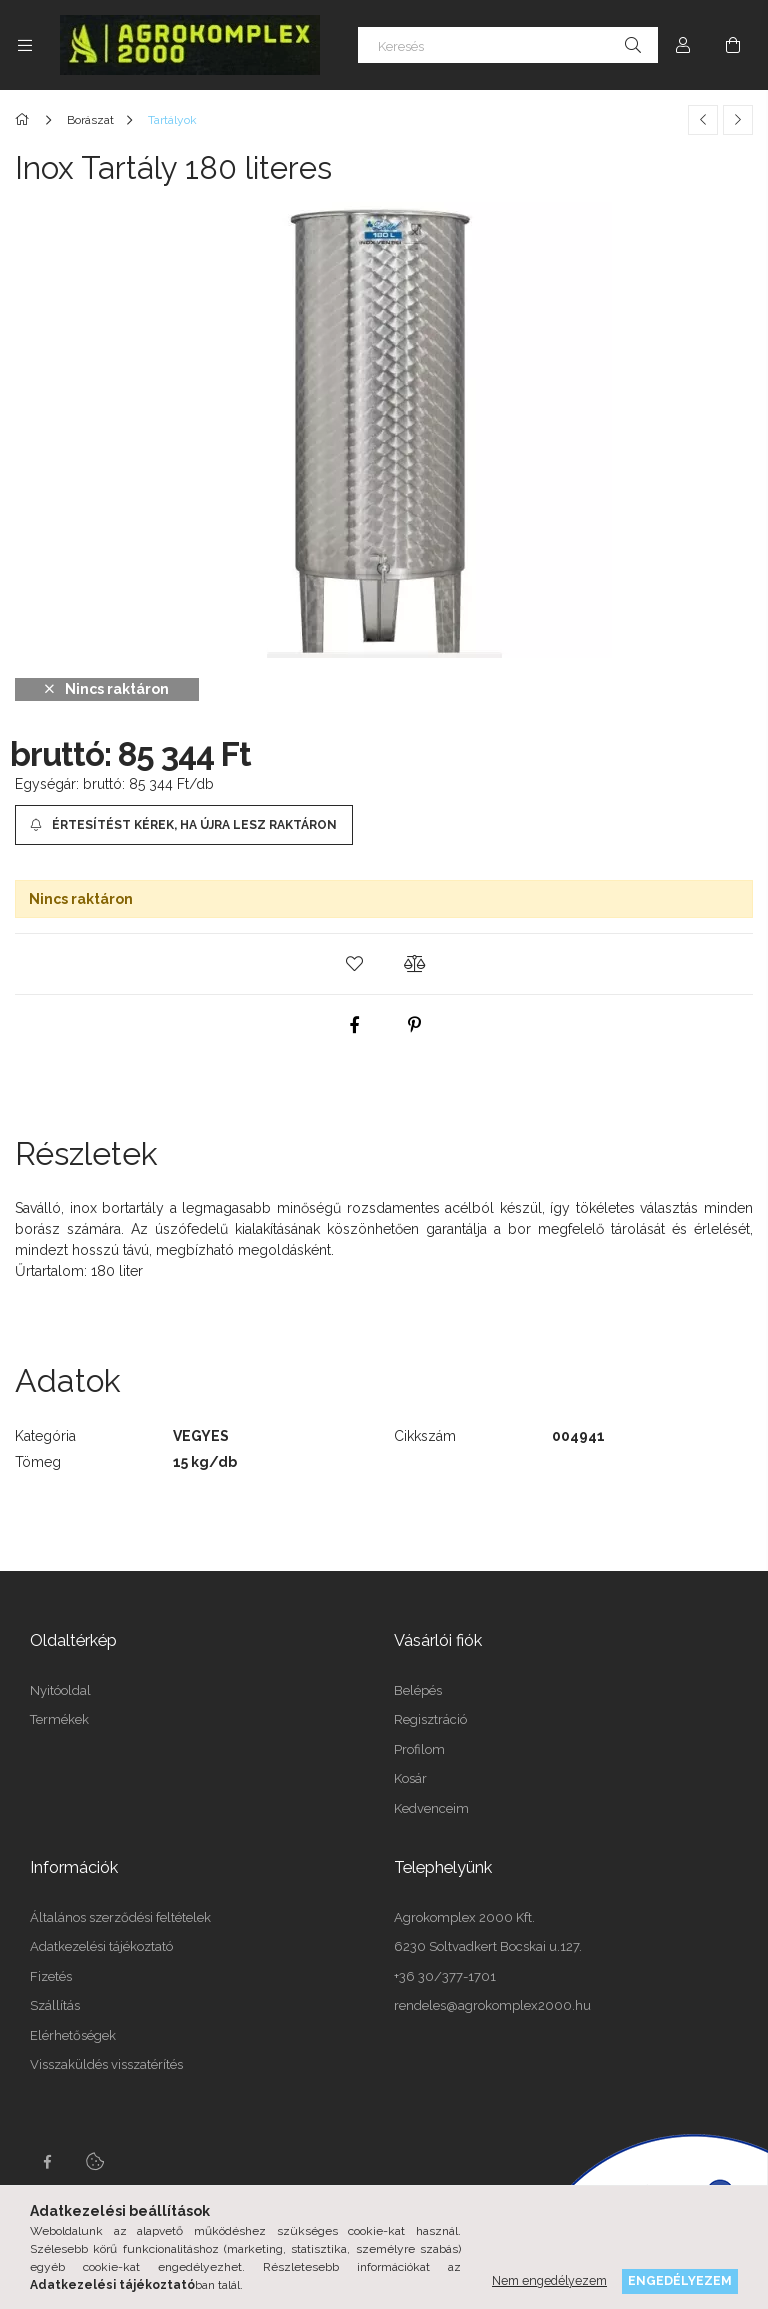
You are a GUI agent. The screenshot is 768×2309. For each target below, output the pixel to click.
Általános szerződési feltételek (120, 1917)
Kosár (410, 1778)
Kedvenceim (431, 1808)
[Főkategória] (25, 120)
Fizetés (51, 1976)
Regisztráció (430, 1719)
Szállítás (55, 2005)
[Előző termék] (703, 120)
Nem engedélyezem (549, 2280)
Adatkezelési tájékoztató (101, 1946)
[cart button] (733, 45)
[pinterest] (414, 1025)
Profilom (419, 1749)
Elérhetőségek (73, 2035)
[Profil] (683, 45)
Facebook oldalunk (47, 2162)
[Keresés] (508, 45)
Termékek (59, 1719)
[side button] (25, 45)
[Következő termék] (738, 120)
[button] (354, 964)
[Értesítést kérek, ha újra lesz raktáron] (184, 825)
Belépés (418, 1690)
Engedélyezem (680, 2280)
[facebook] (354, 1025)
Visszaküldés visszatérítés (106, 2064)
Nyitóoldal (60, 1690)
